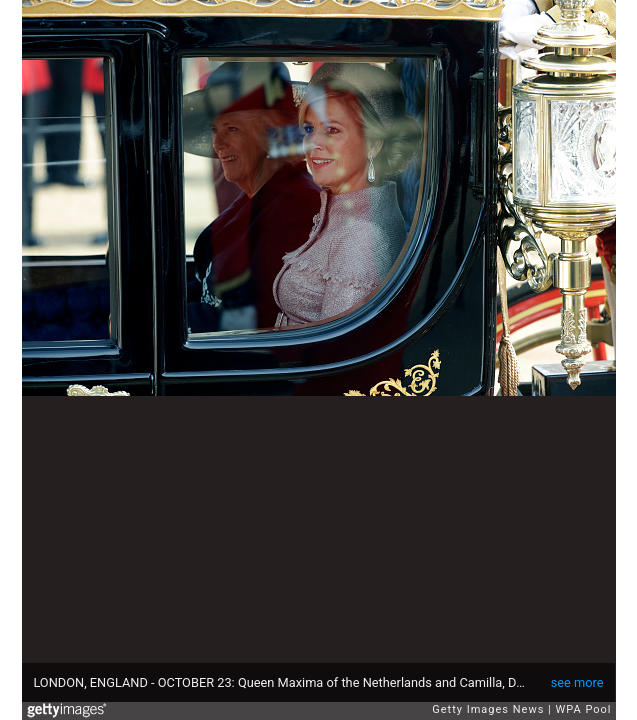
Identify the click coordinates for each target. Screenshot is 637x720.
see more (577, 682)
